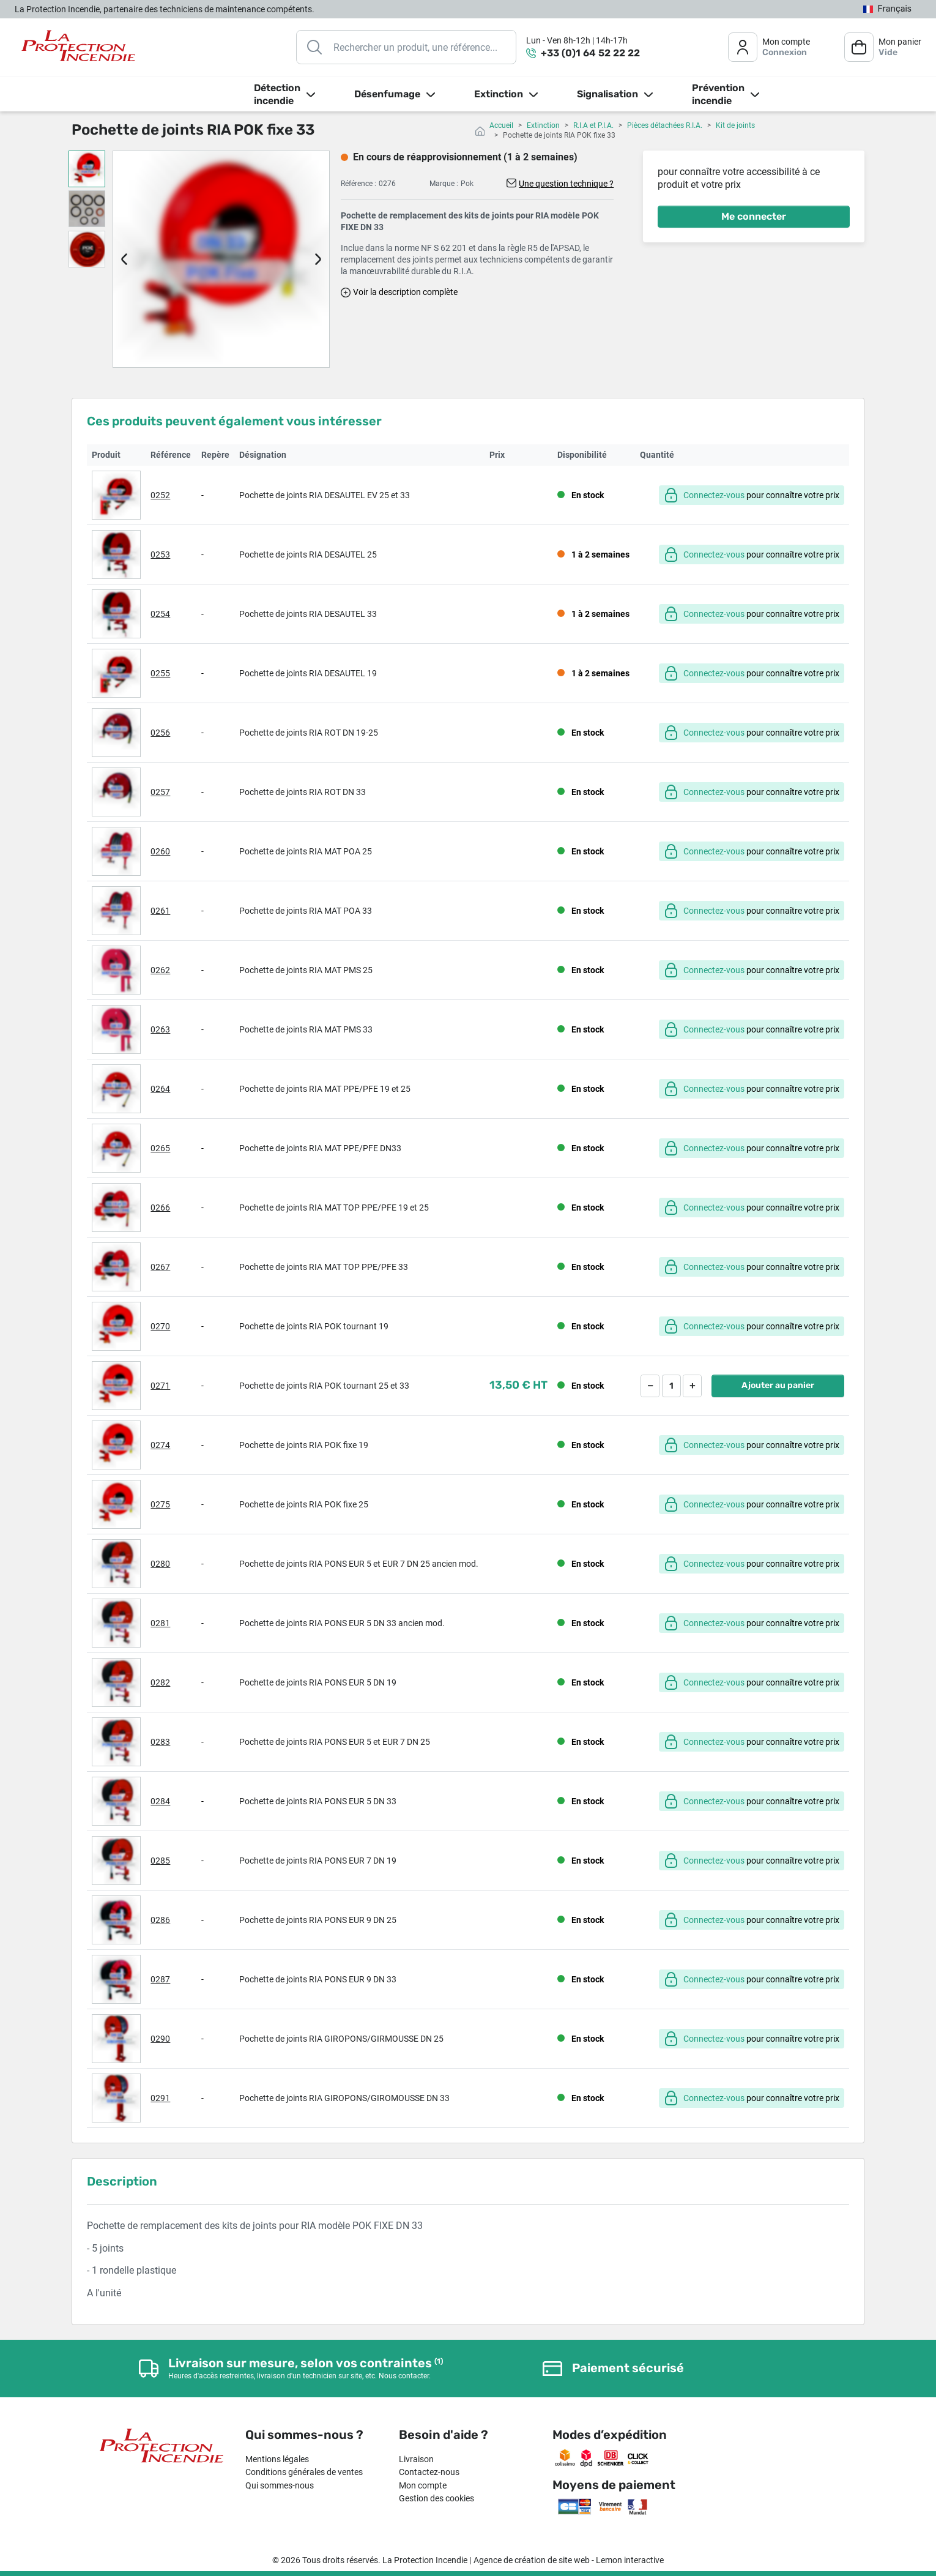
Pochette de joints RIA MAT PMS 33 (306, 1029)
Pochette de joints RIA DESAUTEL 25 (308, 554)
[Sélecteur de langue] (887, 9)
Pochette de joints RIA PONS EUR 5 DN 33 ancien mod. (342, 1623)
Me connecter (753, 216)
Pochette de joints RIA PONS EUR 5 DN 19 (317, 1682)
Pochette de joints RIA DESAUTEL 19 (308, 673)
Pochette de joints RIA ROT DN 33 (302, 792)
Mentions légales (277, 2459)
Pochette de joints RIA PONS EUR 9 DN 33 (317, 1979)
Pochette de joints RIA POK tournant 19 (313, 1326)
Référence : (358, 183)
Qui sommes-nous (279, 2485)
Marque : (443, 183)
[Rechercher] (406, 47)
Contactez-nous (429, 2472)
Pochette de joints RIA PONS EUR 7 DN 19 (317, 1860)
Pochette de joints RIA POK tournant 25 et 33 (324, 1386)
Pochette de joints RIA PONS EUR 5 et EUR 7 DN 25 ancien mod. (358, 1564)
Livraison (416, 2459)
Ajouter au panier (777, 1385)
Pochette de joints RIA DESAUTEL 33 (308, 614)
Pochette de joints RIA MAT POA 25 (305, 851)
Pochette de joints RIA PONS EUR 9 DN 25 (317, 1920)
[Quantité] (671, 1386)
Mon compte (423, 2485)
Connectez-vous (714, 495)
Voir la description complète (405, 292)
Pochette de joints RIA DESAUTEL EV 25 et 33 (324, 495)
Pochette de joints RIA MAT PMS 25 (306, 970)
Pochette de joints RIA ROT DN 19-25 (308, 732)
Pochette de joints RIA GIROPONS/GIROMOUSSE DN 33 (344, 2098)
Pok (467, 183)
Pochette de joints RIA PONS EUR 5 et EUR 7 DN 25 (334, 1742)
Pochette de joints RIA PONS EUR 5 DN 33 (317, 1801)
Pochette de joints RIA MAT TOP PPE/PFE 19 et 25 (334, 1207)
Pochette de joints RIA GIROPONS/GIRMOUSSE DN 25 (341, 2039)
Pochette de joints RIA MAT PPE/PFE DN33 (320, 1148)
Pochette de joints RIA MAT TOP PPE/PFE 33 (323, 1267)
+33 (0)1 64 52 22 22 (590, 53)
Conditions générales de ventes (304, 2472)
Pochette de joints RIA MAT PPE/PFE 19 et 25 (324, 1089)
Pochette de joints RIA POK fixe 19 (303, 1445)
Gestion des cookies (436, 2498)
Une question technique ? (566, 184)
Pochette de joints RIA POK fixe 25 (303, 1504)
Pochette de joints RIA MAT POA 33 (305, 911)
